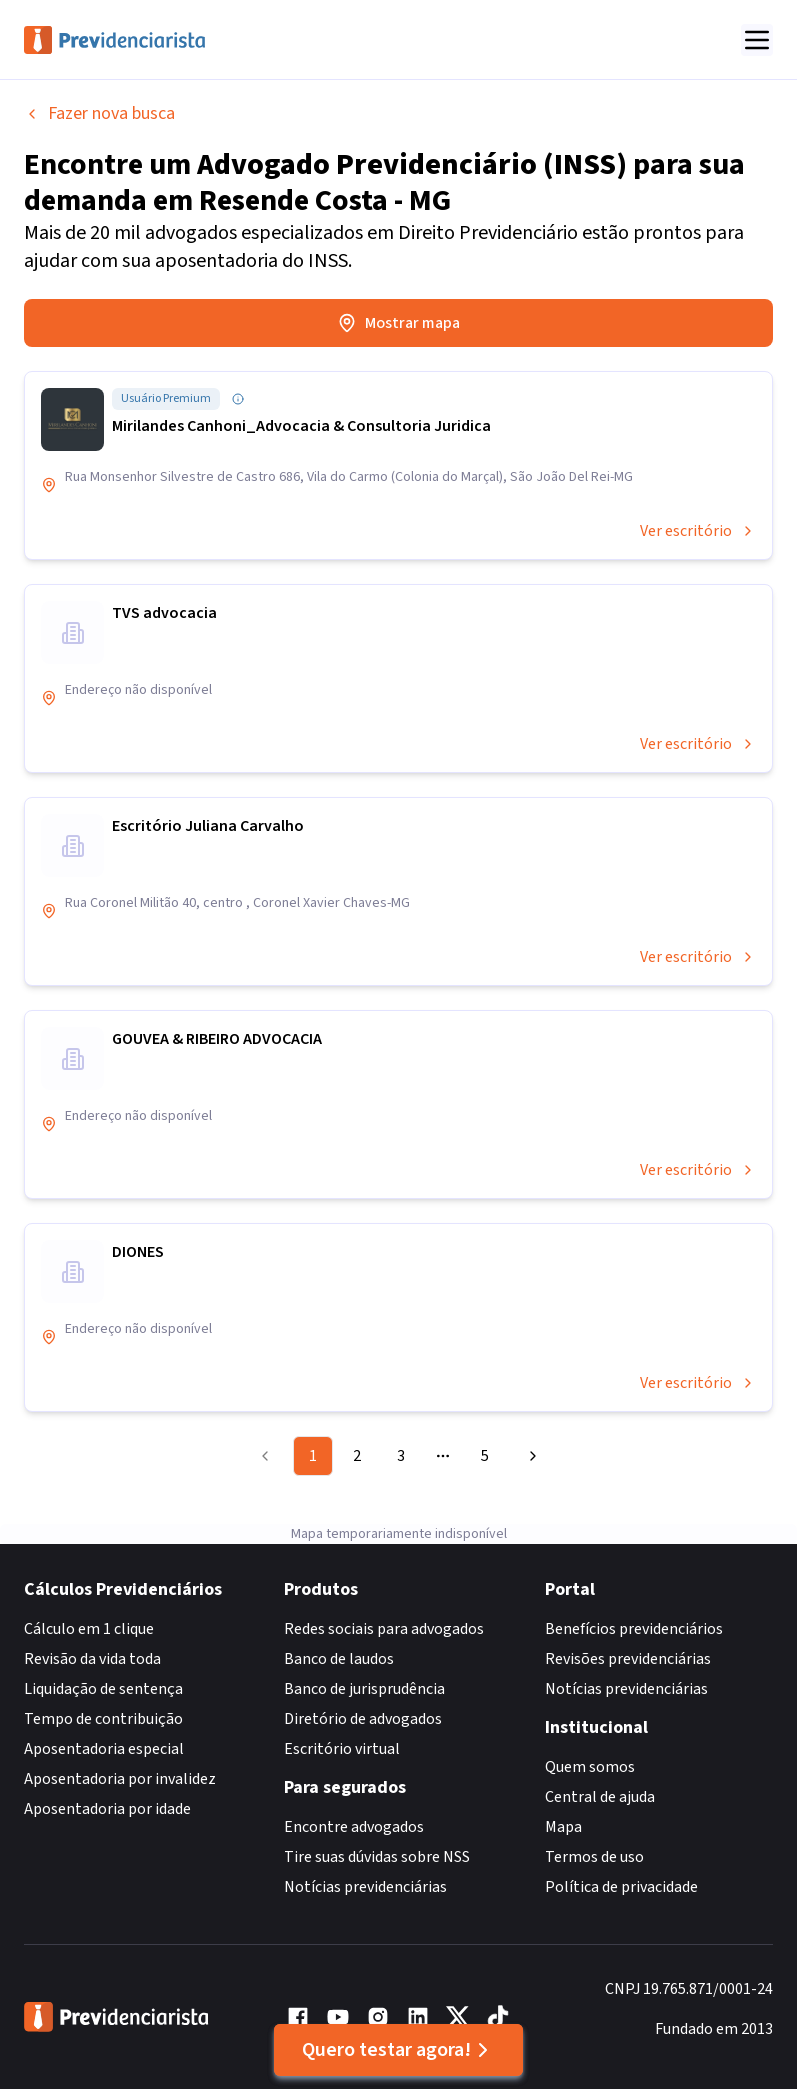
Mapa (563, 1827)
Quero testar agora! (398, 2050)
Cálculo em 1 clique (89, 1629)
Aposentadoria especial (104, 1749)
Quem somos (590, 1767)
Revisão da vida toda (92, 1659)
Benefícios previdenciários (634, 1629)
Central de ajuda (600, 1797)
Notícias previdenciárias (365, 1887)
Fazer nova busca (99, 113)
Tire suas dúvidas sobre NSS (377, 1857)
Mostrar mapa (398, 323)
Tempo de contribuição (103, 1719)
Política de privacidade (621, 1887)
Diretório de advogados (363, 1719)
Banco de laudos (339, 1659)
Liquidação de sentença (103, 1689)
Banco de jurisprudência (364, 1689)
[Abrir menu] (757, 40)
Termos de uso (594, 1857)
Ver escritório (698, 531)
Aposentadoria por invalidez (120, 1779)
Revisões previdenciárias (628, 1659)
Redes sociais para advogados (384, 1629)
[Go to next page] (530, 1456)
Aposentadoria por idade (107, 1809)
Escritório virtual (342, 1749)
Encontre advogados (354, 1827)
